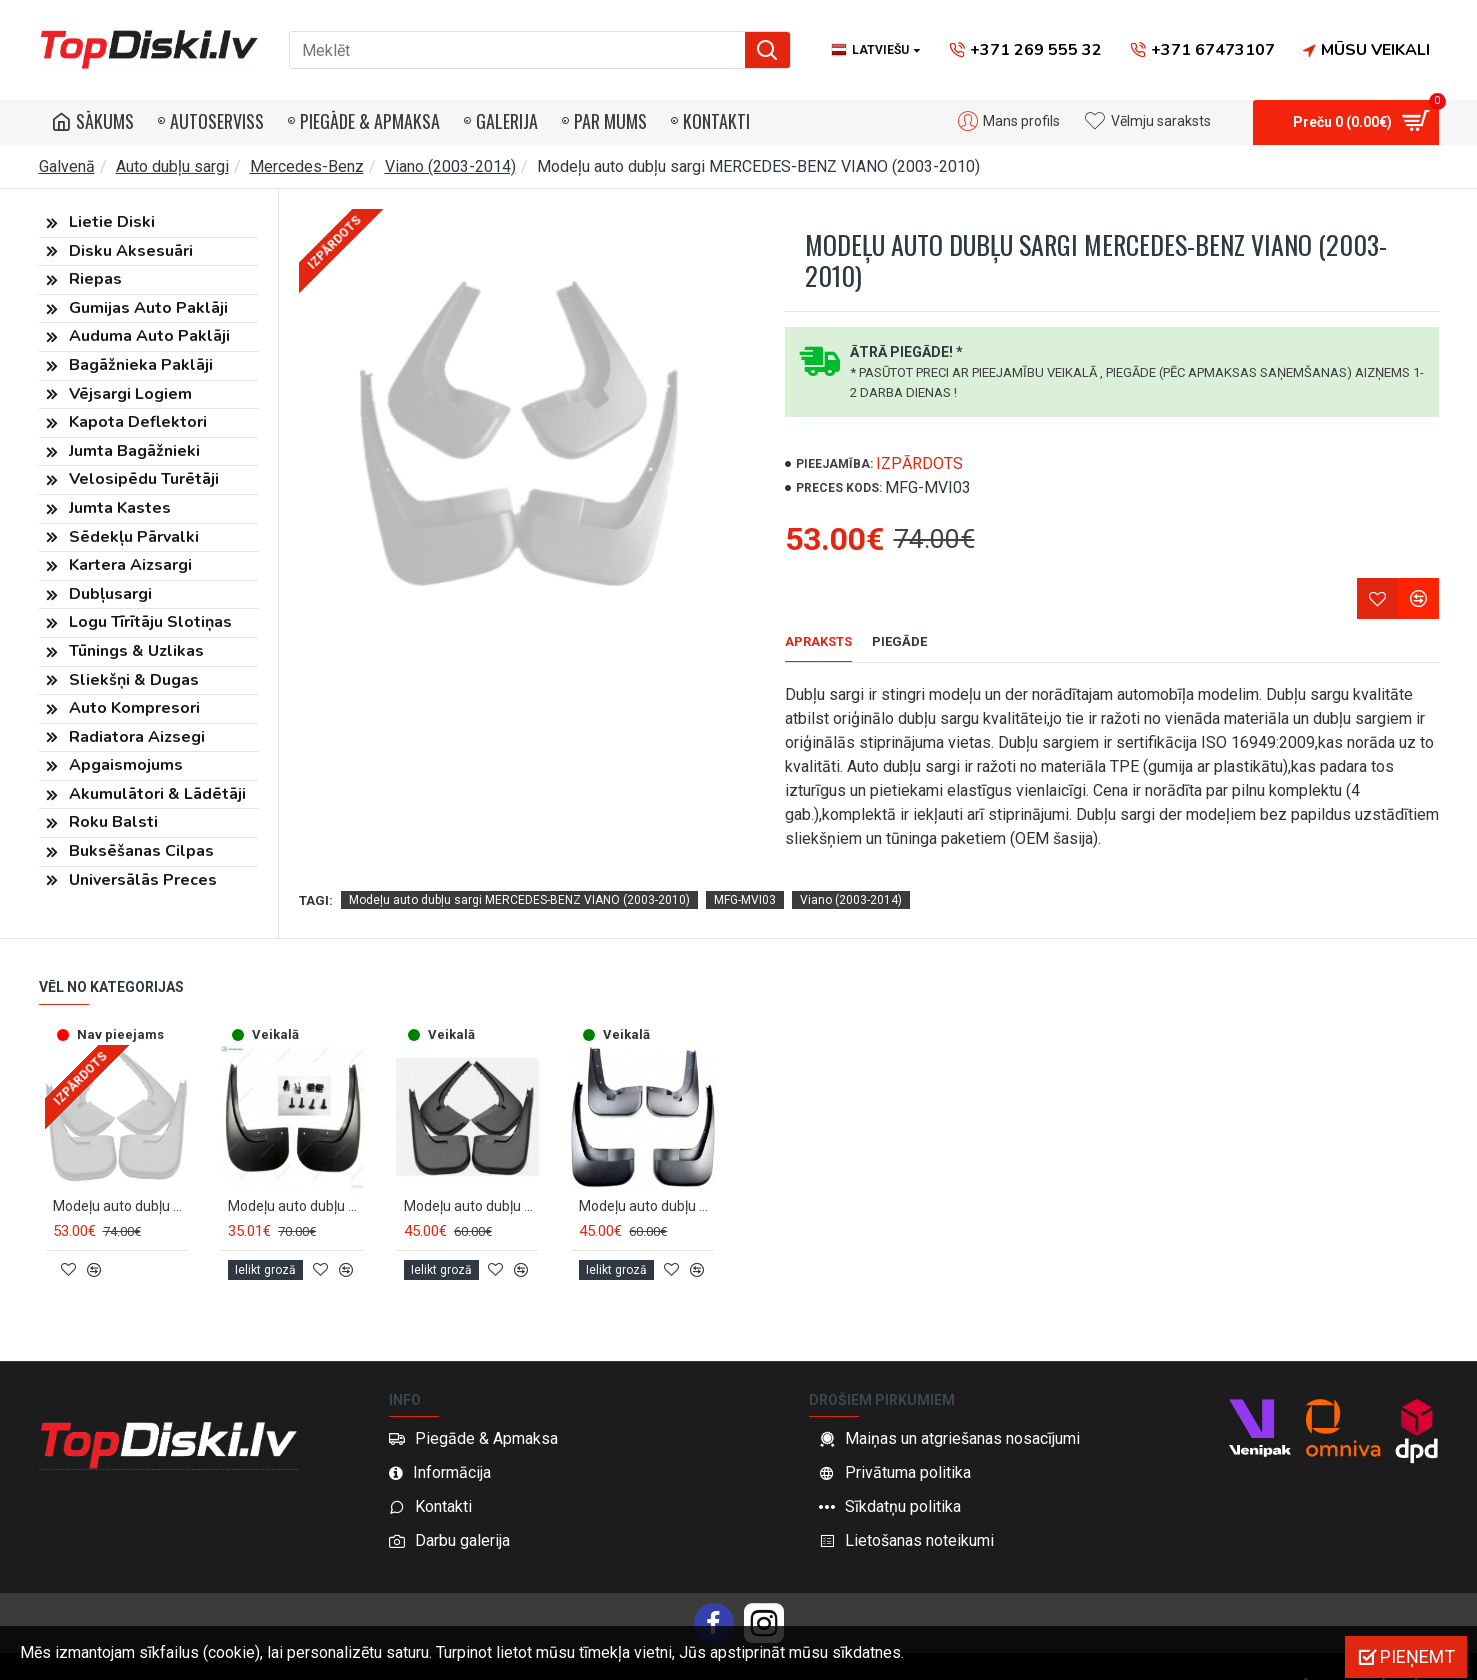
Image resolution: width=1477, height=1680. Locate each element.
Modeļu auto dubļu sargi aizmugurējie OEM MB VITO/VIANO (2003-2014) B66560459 (296, 1182)
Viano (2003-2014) (450, 166)
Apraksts (818, 641)
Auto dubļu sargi (172, 166)
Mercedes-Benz (307, 166)
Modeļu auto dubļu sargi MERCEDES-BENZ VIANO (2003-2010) (519, 875)
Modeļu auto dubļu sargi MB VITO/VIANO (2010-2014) (647, 1182)
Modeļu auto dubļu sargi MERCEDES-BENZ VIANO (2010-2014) (121, 1182)
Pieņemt (1417, 1656)
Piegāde (899, 641)
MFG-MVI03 (745, 875)
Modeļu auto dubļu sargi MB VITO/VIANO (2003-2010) (472, 1182)
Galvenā (67, 166)
